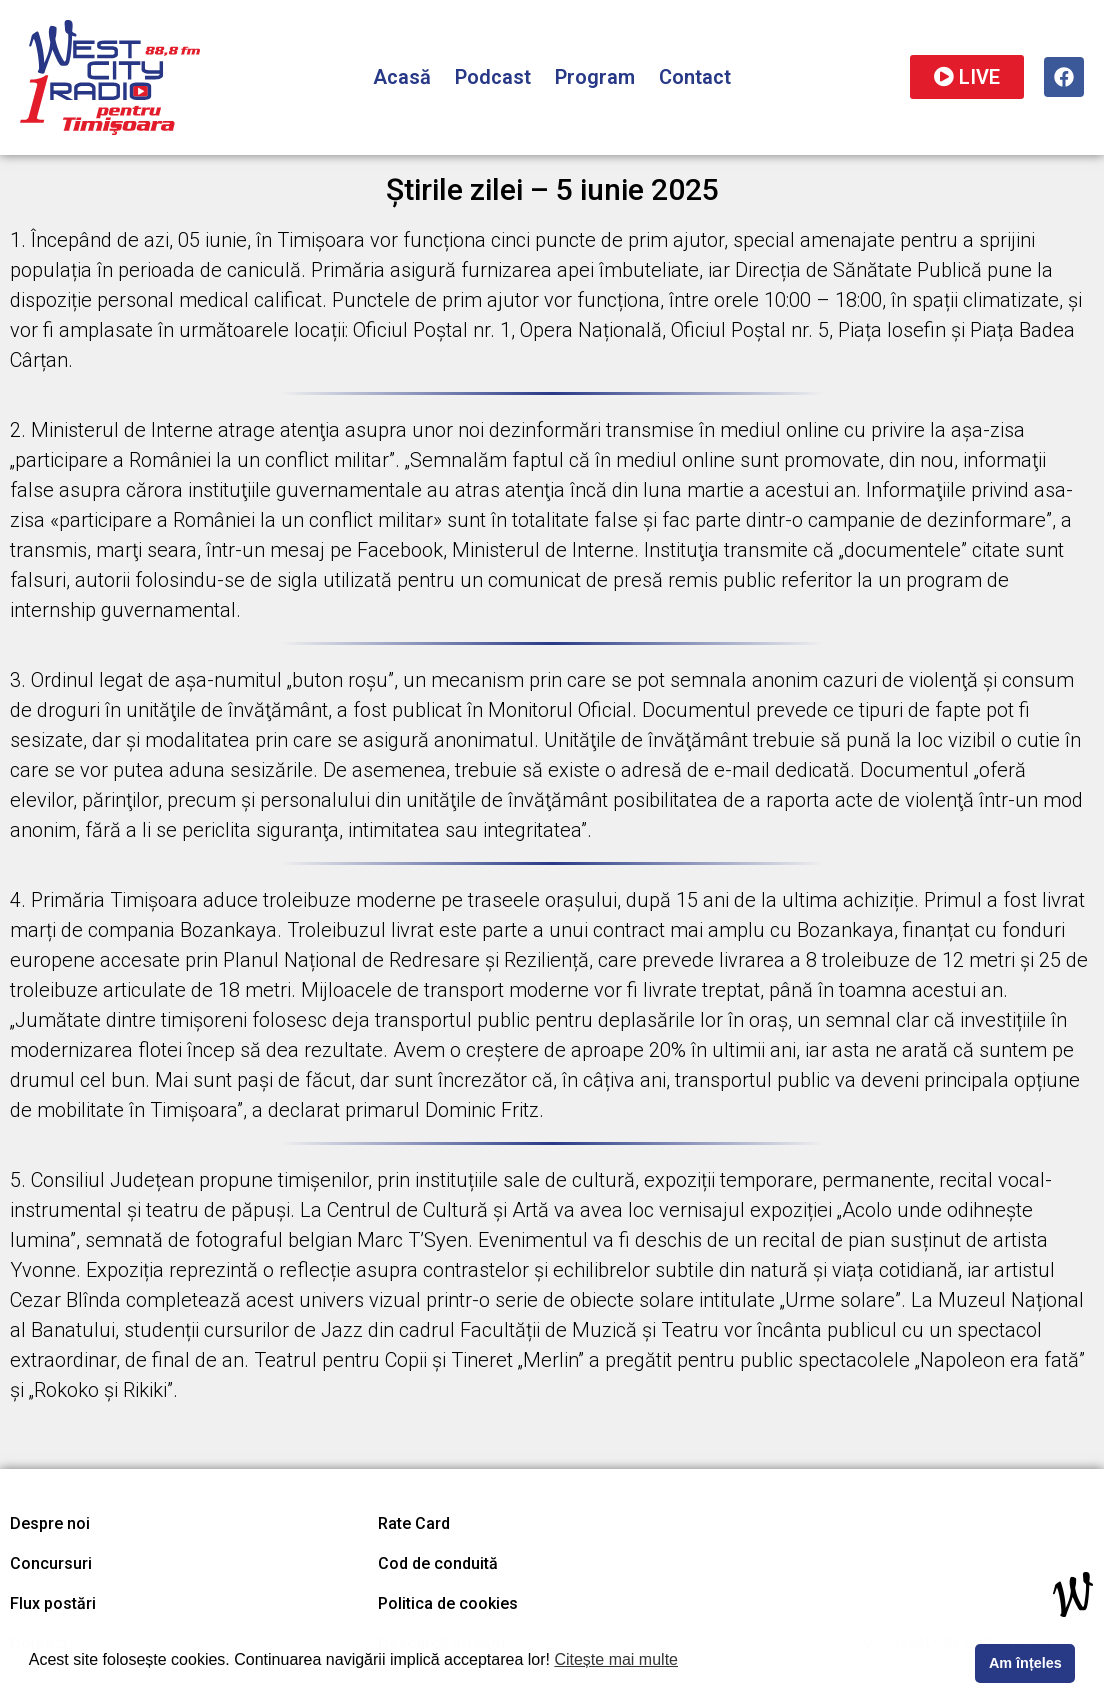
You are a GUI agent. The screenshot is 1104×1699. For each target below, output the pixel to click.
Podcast (493, 77)
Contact (695, 77)
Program (595, 77)
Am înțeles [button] (1025, 1663)
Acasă (402, 77)
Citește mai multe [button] (616, 1659)
